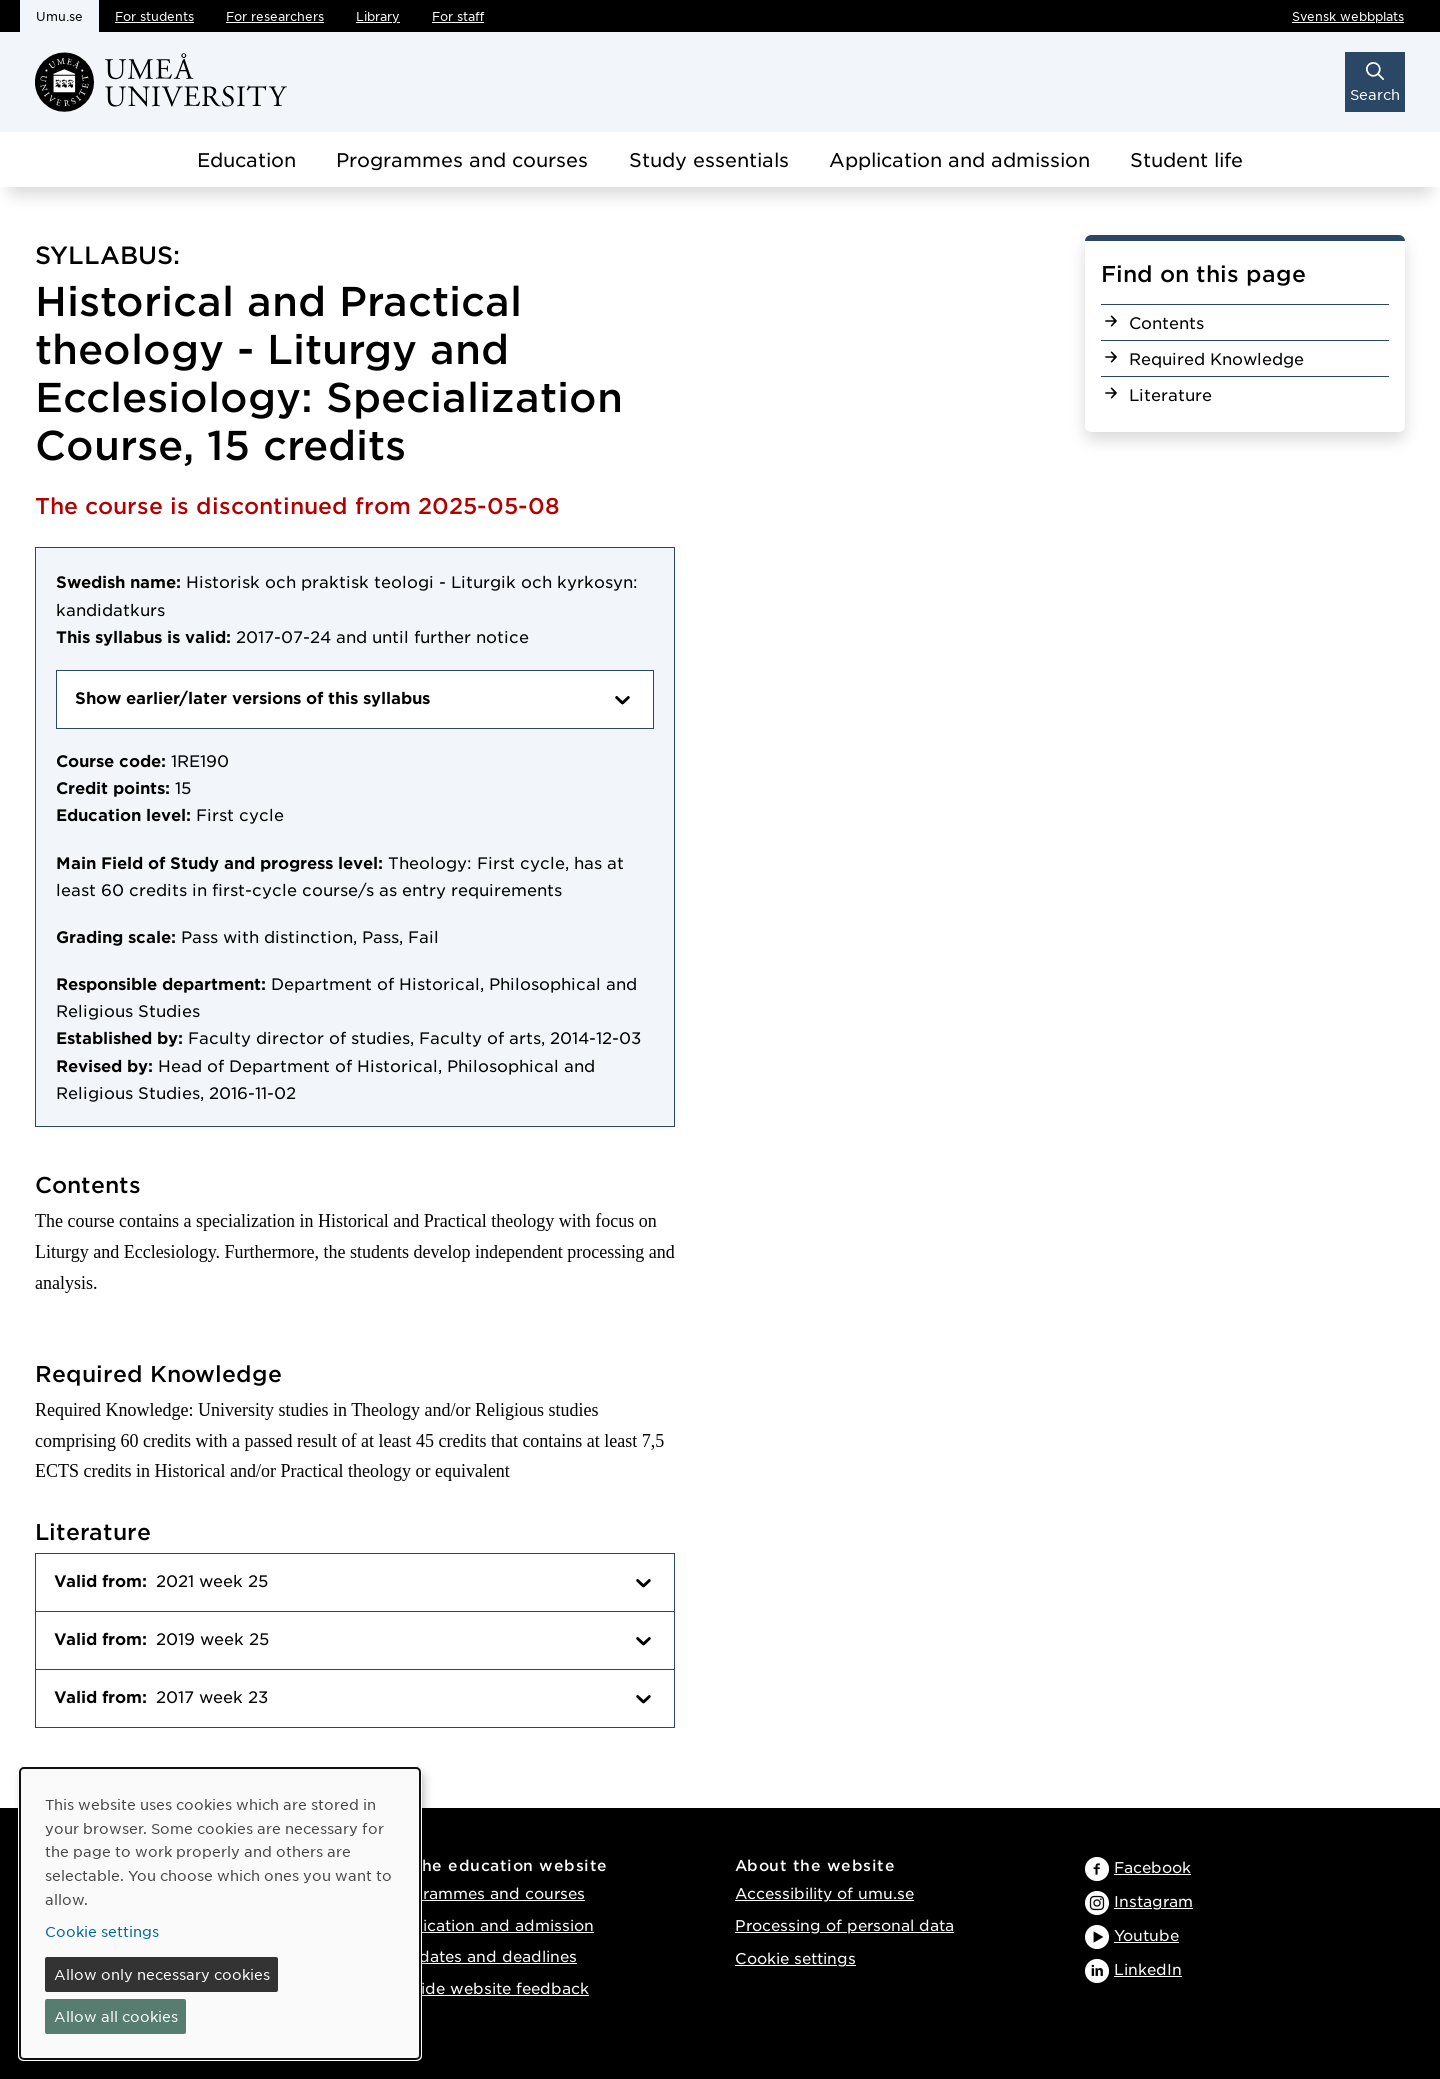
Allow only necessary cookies (162, 1974)
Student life (1186, 159)
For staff (458, 16)
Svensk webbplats (1348, 16)
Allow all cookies (116, 2016)
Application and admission (959, 159)
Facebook (1152, 1866)
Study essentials (709, 159)
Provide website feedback (487, 1987)
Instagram (1153, 1900)
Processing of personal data (844, 1924)
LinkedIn (1148, 1968)
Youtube (1146, 1934)
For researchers (275, 16)
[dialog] (220, 1913)
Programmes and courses (462, 159)
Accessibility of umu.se (824, 1892)
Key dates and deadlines (481, 1955)
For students (154, 16)
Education (246, 159)
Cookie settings (795, 1957)
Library (378, 16)
